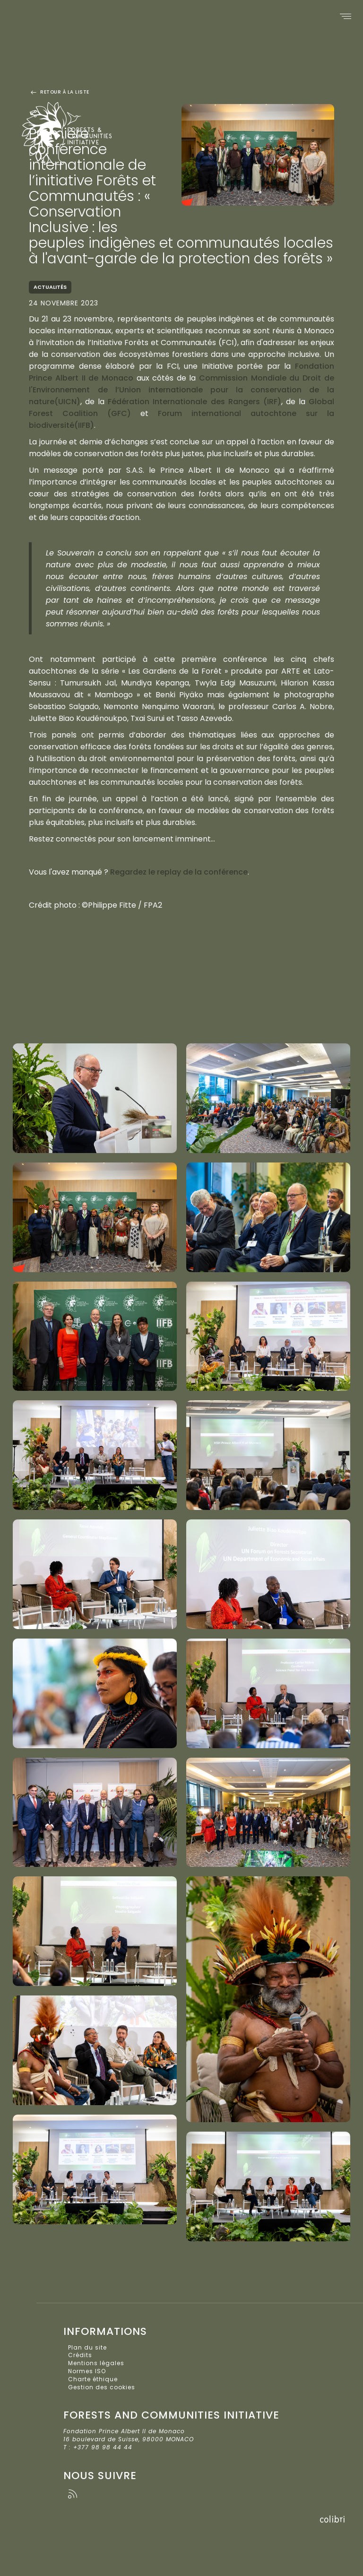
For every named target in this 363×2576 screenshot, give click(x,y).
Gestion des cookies (101, 2387)
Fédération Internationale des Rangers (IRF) (194, 401)
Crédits (80, 2355)
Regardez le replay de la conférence (179, 872)
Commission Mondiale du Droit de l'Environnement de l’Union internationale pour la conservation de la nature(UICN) (181, 390)
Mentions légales (96, 2363)
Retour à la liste (59, 92)
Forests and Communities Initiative (78, 127)
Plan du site (87, 2347)
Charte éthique (93, 2379)
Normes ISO (87, 2371)
